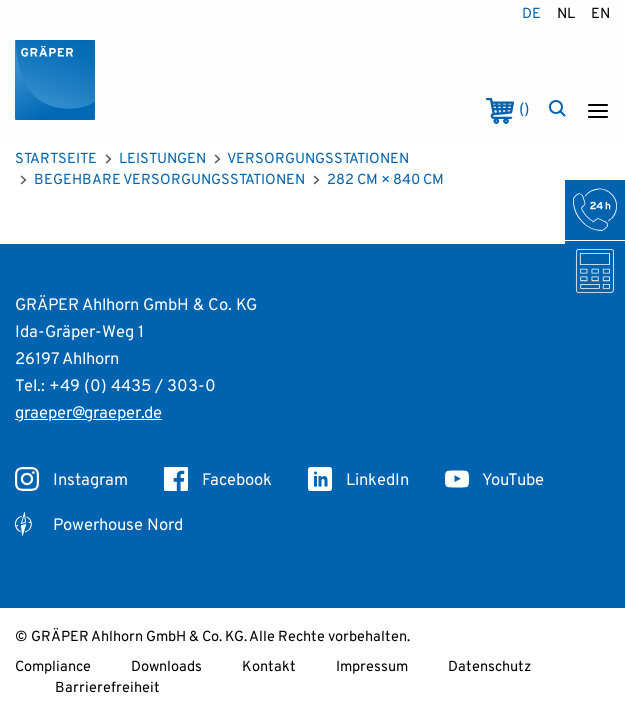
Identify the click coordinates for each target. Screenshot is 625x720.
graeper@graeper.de (88, 413)
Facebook (218, 480)
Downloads (166, 667)
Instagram (71, 480)
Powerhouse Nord (99, 525)
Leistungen (162, 159)
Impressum (372, 667)
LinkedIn (358, 480)
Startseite (56, 159)
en (600, 14)
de (531, 14)
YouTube (494, 480)
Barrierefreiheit (107, 688)
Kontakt (269, 667)
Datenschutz (489, 667)
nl (566, 14)
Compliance (53, 667)
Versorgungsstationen (318, 159)
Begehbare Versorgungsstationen (169, 180)
